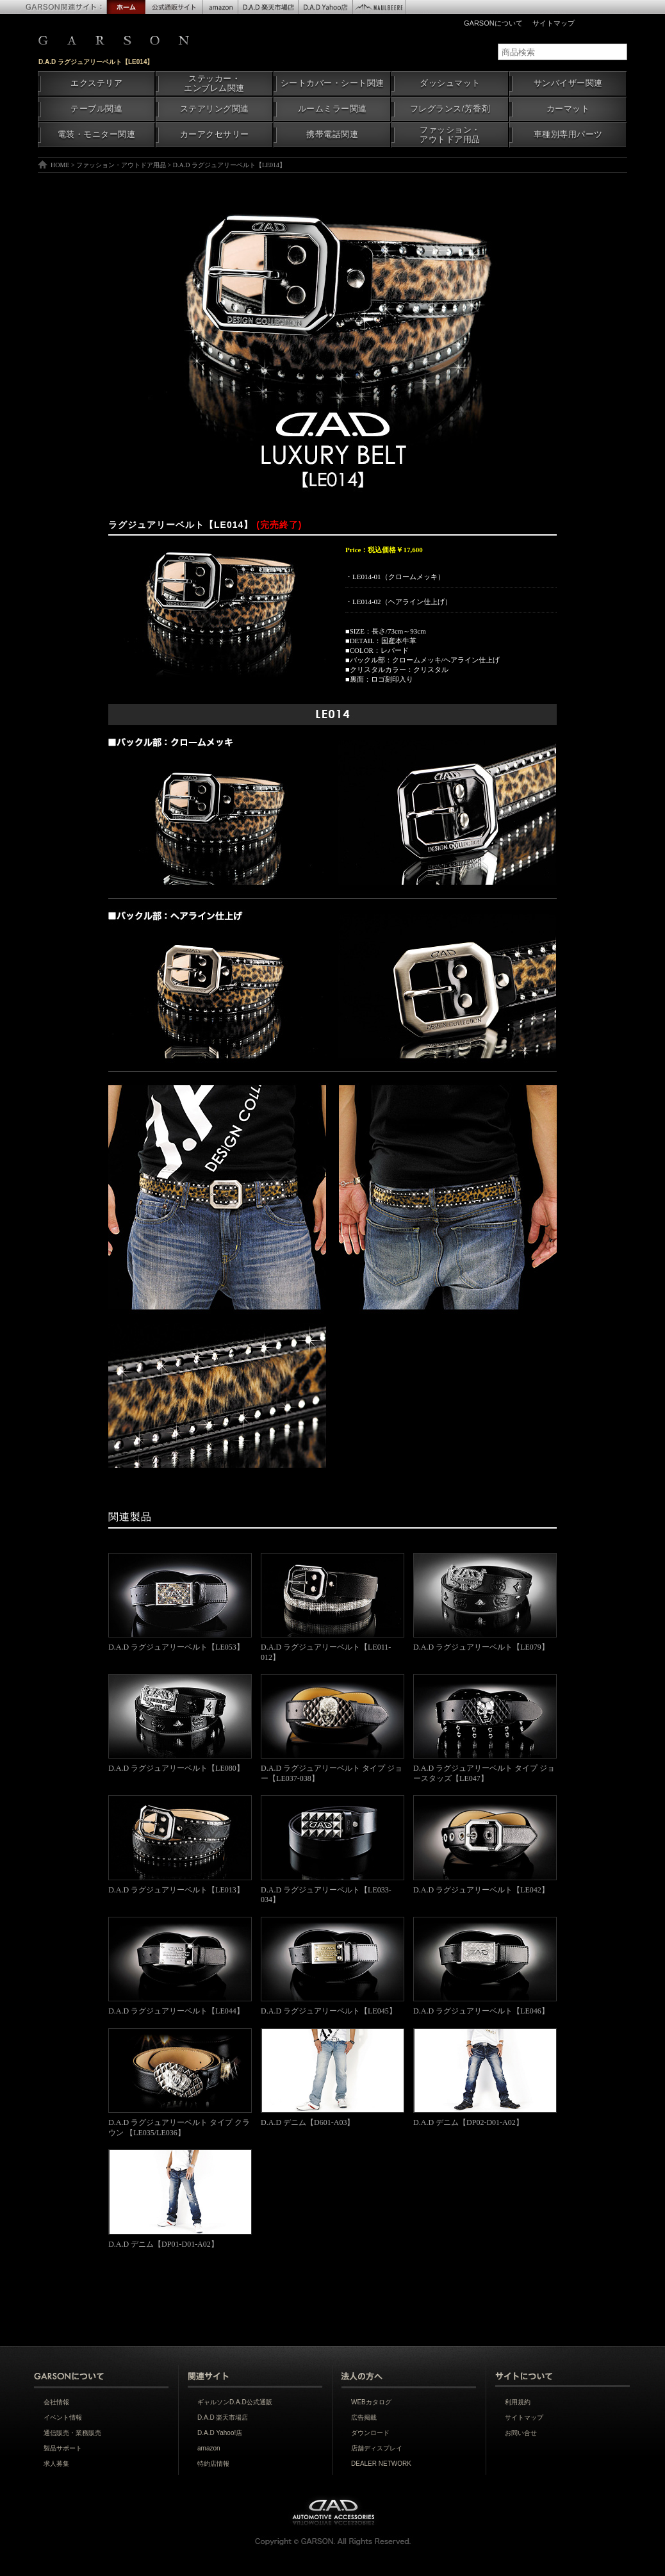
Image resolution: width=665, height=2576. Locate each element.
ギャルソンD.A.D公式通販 (234, 2402)
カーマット (568, 108)
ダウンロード (370, 2432)
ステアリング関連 (214, 108)
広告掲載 (364, 2417)
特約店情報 (213, 2463)
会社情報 (56, 2402)
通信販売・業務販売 (72, 2432)
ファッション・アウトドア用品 (450, 135)
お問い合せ (521, 2432)
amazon (208, 2448)
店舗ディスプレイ (376, 2448)
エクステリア (96, 83)
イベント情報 (63, 2417)
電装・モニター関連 (97, 134)
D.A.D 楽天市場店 (222, 2417)
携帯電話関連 (332, 134)
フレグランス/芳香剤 (450, 108)
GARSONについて (493, 23)
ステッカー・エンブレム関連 (214, 83)
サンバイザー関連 (568, 83)
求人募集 (56, 2463)
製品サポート (63, 2448)
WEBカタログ (371, 2402)
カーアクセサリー (214, 134)
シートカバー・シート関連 (332, 83)
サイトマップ (553, 23)
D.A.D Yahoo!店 (219, 2432)
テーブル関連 (96, 108)
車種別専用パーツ (568, 134)
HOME (60, 164)
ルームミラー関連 (332, 108)
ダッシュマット (450, 83)
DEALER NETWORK (381, 2463)
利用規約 (517, 2402)
